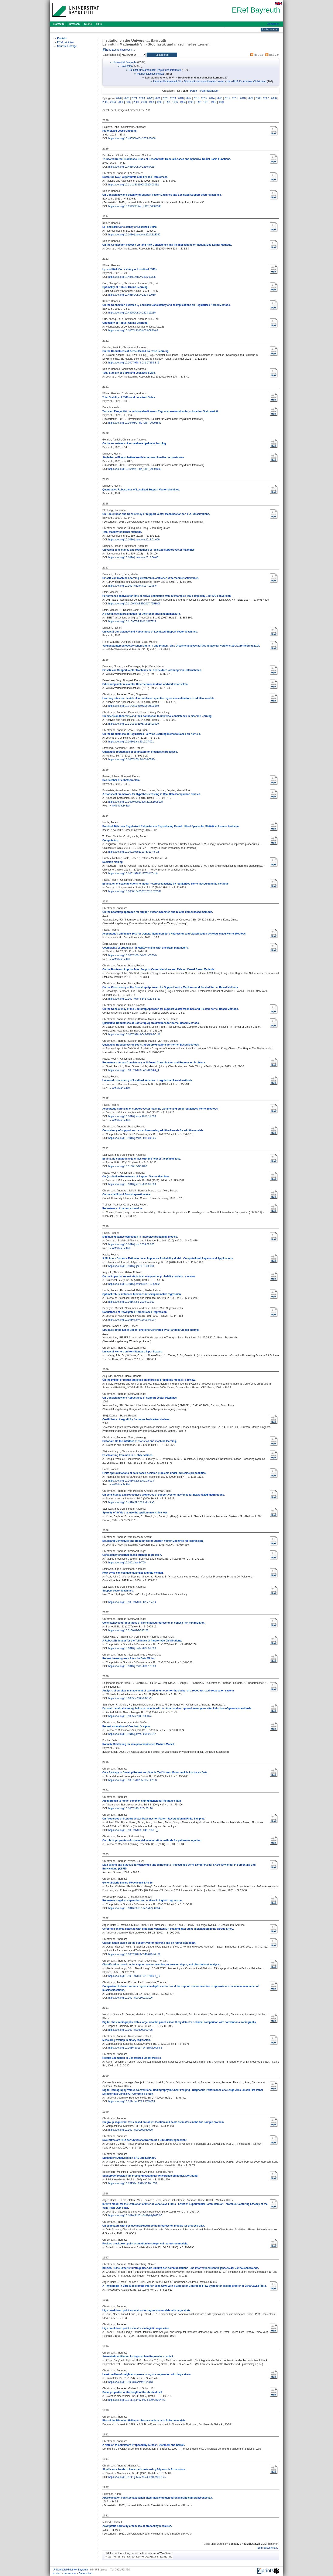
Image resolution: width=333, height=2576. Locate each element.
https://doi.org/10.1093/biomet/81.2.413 (130, 2382)
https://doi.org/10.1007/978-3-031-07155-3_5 (133, 362)
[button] (162, 55)
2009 (251, 98)
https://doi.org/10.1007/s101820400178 (130, 1808)
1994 (183, 102)
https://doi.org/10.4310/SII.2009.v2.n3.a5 (131, 1502)
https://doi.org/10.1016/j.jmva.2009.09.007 (132, 1319)
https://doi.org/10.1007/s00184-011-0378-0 (132, 955)
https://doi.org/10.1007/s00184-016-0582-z (132, 759)
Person (194, 90)
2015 (204, 98)
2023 (142, 98)
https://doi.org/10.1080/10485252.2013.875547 (134, 891)
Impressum (70, 2573)
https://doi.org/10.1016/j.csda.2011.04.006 (132, 1138)
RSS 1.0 (256, 54)
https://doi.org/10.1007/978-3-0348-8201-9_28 (134, 1954)
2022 (150, 98)
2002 (128, 102)
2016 (196, 98)
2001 (136, 102)
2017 (189, 98)
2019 (173, 98)
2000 (144, 102)
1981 (221, 102)
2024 (134, 98)
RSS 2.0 (271, 54)
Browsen (74, 24)
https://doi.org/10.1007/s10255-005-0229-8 (132, 1780)
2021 (158, 98)
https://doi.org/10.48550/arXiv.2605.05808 (132, 138)
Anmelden (273, 24)
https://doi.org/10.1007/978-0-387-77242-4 (132, 1602)
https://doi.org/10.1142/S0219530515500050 (133, 705)
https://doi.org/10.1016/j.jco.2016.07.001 (131, 741)
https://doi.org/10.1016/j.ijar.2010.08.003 (131, 1266)
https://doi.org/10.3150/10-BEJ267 (127, 1166)
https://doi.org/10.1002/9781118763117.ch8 (133, 873)
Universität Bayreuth (124, 62)
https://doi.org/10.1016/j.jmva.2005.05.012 (132, 1734)
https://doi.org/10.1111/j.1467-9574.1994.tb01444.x (137, 2399)
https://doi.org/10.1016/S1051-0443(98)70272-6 (135, 2215)
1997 (167, 102)
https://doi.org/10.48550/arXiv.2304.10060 (132, 294)
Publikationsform (209, 90)
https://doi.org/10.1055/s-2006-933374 (129, 1716)
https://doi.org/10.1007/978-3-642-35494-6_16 (134, 1034)
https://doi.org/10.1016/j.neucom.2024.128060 (134, 234)
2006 (274, 98)
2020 (165, 98)
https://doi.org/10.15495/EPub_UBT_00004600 (134, 468)
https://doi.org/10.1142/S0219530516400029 (133, 723)
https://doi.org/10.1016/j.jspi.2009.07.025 (131, 1244)
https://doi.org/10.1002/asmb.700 (126, 1562)
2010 (243, 98)
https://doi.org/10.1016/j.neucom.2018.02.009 (134, 539)
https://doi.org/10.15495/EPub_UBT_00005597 (134, 422)
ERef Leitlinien (65, 42)
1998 (159, 102)
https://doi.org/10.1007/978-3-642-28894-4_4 (133, 1070)
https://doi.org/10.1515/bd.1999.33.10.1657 (132, 2183)
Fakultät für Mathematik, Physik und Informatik (155, 69)
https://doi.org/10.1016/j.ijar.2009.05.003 (131, 1480)
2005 (105, 102)
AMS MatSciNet (121, 805)
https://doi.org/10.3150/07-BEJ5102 (128, 1630)
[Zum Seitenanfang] (268, 2547)
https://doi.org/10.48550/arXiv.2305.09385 (132, 276)
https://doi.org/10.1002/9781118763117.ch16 (133, 851)
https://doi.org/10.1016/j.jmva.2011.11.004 (132, 1116)
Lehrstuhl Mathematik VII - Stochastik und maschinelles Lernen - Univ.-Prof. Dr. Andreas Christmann (209, 81)
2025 (127, 98)
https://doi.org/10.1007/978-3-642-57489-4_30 (134, 1976)
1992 (198, 102)
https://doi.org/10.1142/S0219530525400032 (133, 184)
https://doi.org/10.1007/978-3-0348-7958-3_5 (133, 1830)
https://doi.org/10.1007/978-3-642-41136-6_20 (134, 998)
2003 (121, 102)
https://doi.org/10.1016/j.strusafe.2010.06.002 (134, 1283)
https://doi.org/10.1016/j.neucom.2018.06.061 (134, 557)
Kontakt (57, 2573)
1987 (214, 102)
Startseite (59, 24)
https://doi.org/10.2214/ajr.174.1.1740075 (131, 2101)
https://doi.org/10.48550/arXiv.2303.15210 (132, 312)
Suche (88, 24)
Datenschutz (86, 2573)
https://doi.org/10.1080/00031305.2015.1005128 (135, 801)
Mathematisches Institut (150, 73)
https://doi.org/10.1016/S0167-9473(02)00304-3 (135, 1908)
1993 (190, 102)
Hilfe (99, 24)
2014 (212, 98)
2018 (181, 98)
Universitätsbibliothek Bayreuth (71, 2569)
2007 (266, 98)
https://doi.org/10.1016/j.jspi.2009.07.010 (131, 1301)
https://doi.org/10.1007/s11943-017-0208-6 (132, 585)
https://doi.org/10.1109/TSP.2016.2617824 (132, 621)
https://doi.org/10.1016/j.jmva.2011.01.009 (132, 1184)
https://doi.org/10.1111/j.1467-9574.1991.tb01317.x (137, 2477)
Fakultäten (127, 66)
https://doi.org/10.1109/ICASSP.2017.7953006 (134, 603)
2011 (235, 98)
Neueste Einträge (67, 46)
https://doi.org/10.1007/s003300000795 (130, 2029)
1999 (152, 102)
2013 (220, 98)
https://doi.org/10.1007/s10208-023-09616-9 (133, 330)
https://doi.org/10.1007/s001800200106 (130, 1997)
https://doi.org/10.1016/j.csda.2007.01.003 (132, 1648)
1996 (175, 102)
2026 (119, 98)
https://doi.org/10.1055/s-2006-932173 (129, 1698)
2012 (227, 98)
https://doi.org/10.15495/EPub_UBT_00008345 (134, 206)
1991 (206, 102)
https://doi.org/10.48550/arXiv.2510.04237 (132, 166)
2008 (258, 98)
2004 (113, 102)
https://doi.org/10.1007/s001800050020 (130, 2129)
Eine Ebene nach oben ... (120, 49)
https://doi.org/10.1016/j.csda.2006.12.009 (132, 1666)
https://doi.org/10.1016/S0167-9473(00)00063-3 (135, 2047)
